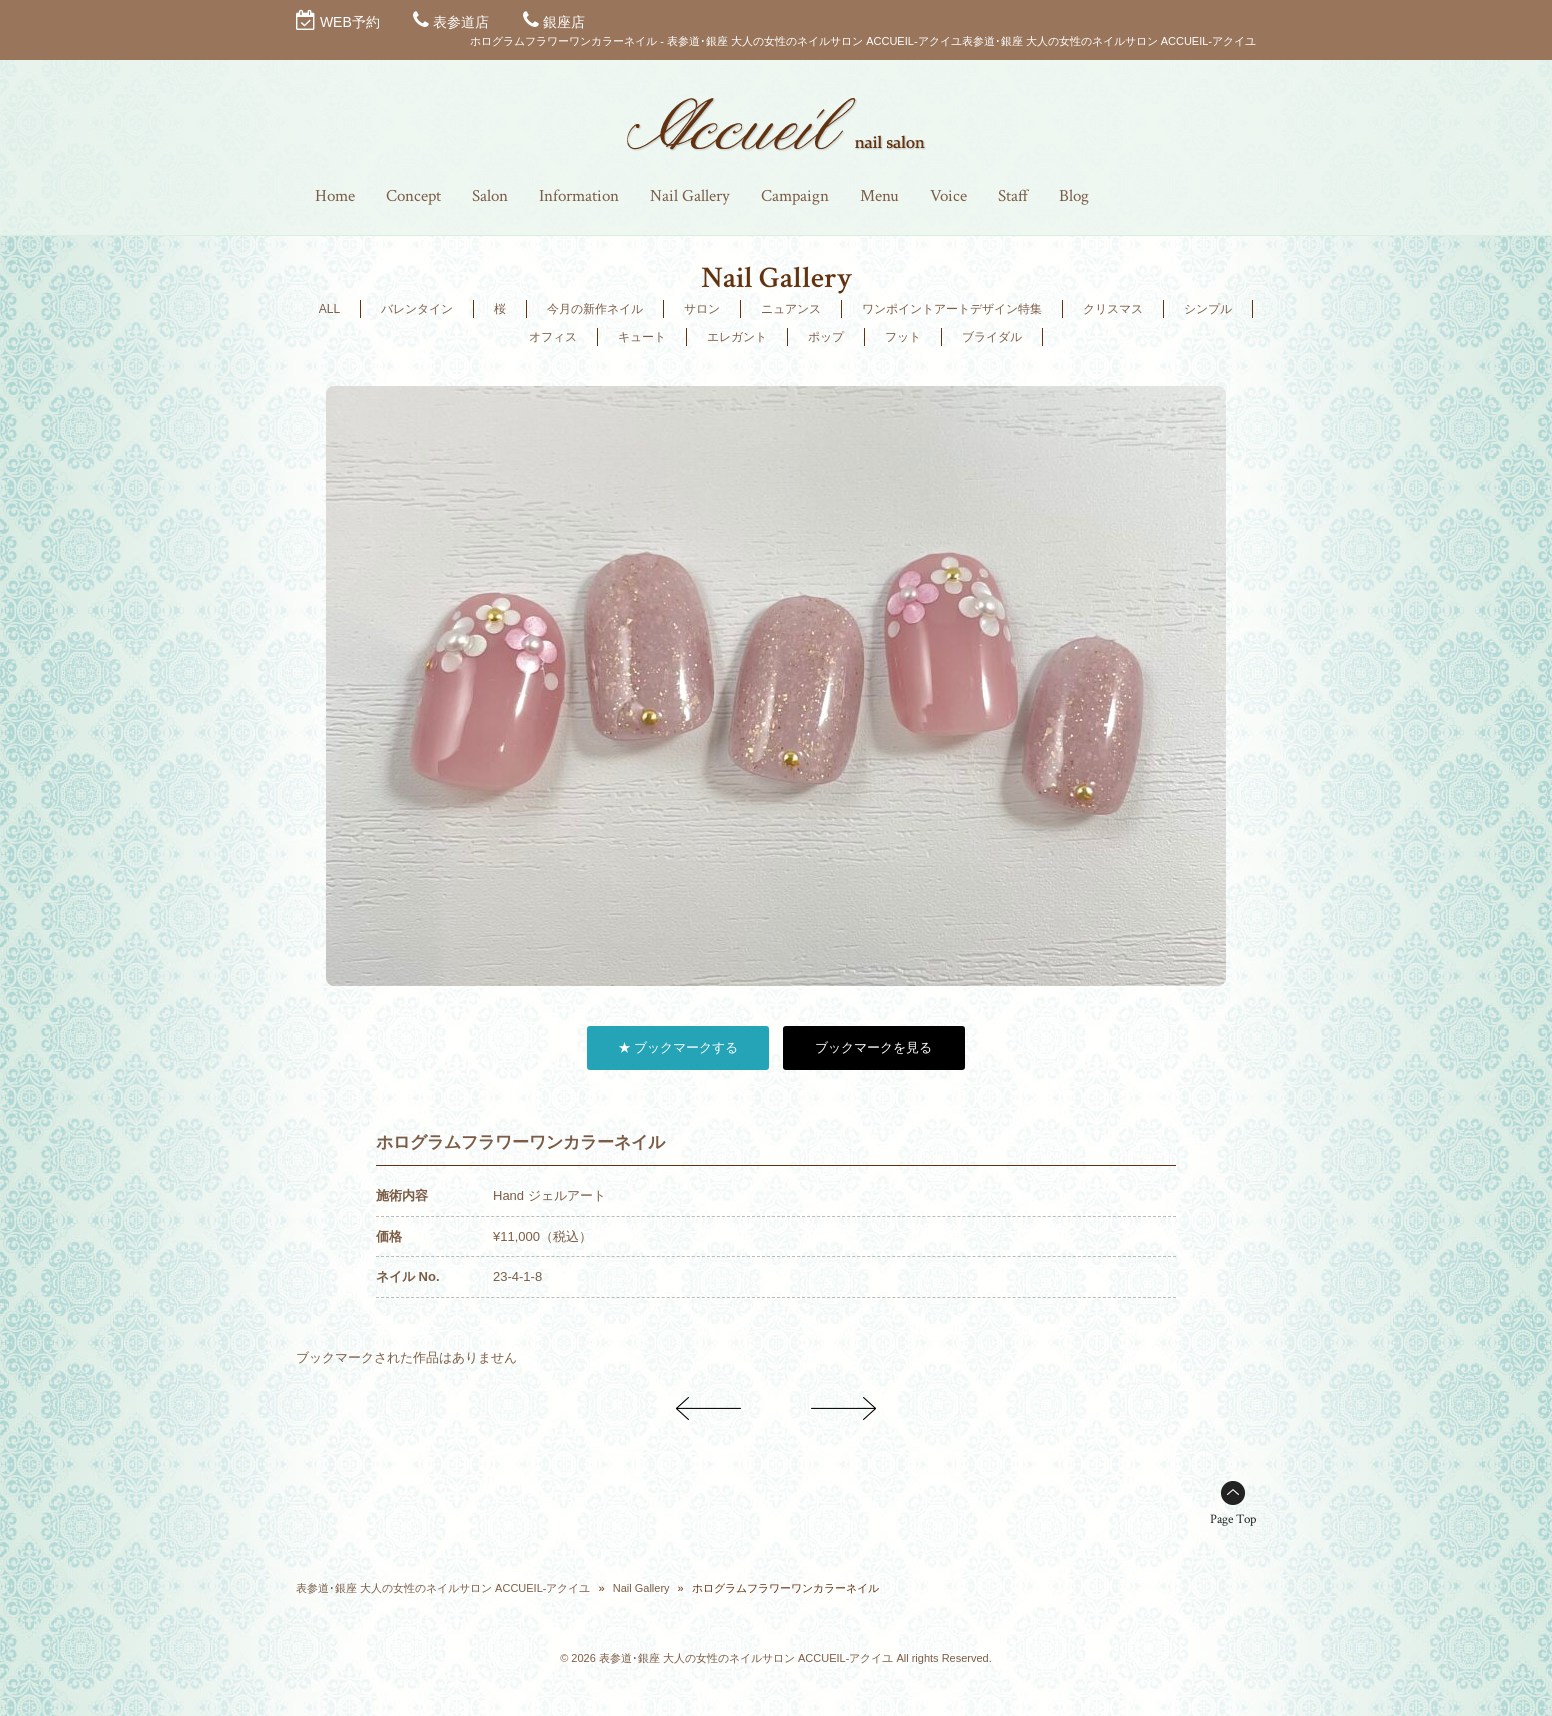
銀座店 (564, 22)
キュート (642, 337)
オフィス (553, 337)
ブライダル (992, 337)
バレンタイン (417, 309)
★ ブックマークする (678, 1047)
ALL (329, 309)
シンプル (1208, 309)
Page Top (1233, 1519)
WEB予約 (350, 22)
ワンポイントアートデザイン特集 (952, 309)
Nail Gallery (641, 1588)
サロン (702, 309)
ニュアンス (791, 309)
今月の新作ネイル (595, 309)
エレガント (737, 337)
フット (903, 337)
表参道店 (461, 22)
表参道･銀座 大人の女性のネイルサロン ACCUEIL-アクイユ (443, 1588)
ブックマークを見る (873, 1047)
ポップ (826, 337)
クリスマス (1113, 309)
